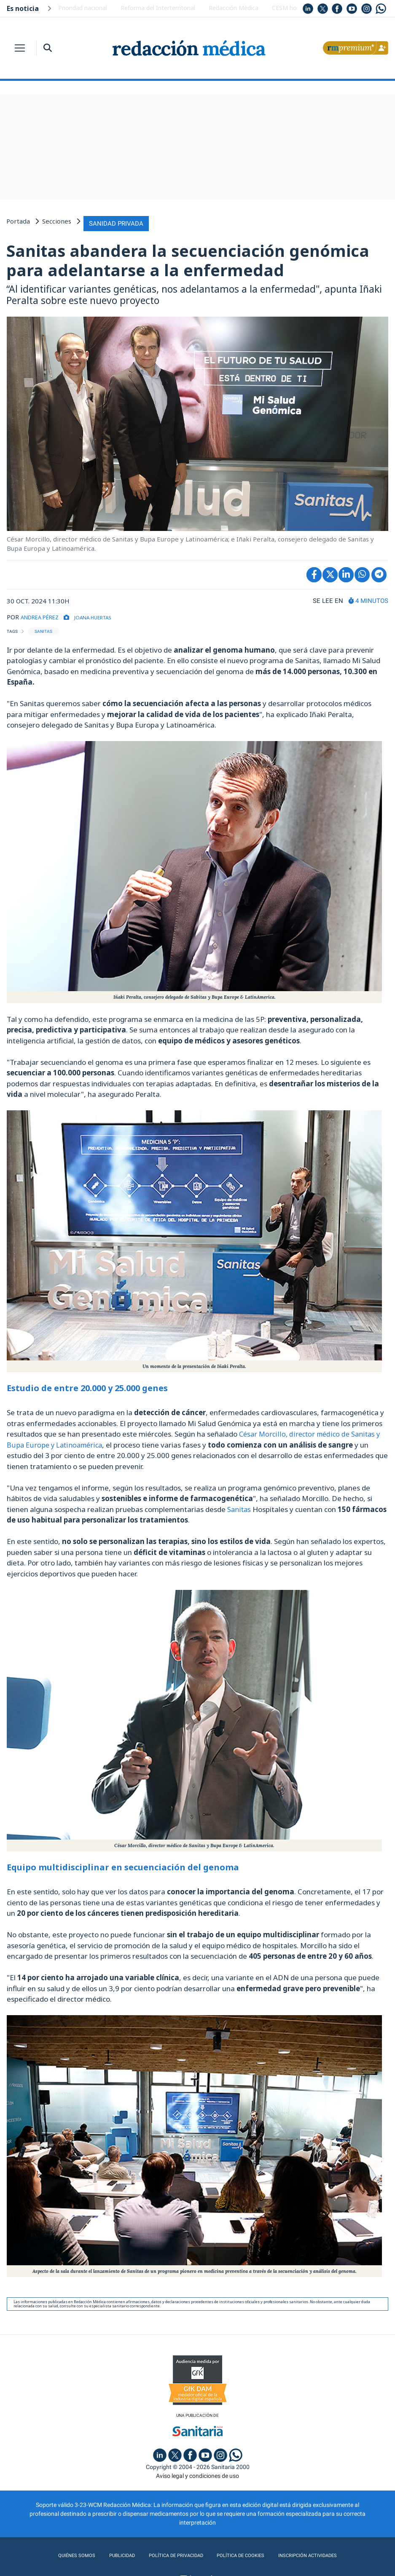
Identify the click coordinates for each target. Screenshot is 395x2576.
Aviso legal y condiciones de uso (197, 2473)
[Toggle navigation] (20, 48)
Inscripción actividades (317, 2553)
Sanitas (239, 1506)
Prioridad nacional (82, 8)
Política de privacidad (170, 2553)
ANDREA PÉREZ (44, 614)
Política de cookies (242, 2553)
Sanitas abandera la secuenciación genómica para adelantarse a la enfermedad (187, 257)
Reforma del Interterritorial (158, 8)
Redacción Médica (233, 8)
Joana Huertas (108, 614)
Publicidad (111, 2553)
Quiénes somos (63, 2553)
